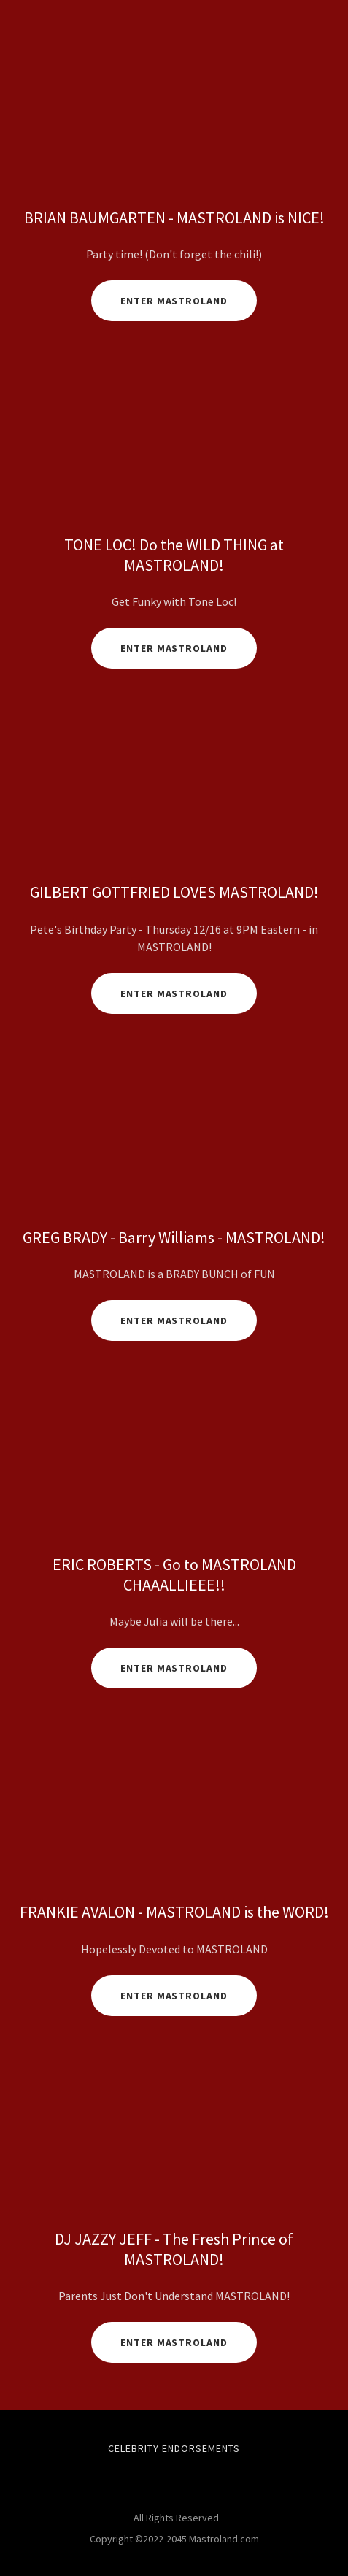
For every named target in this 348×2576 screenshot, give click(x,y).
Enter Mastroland (174, 648)
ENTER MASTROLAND (174, 1995)
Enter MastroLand (174, 300)
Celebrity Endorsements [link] (174, 2448)
